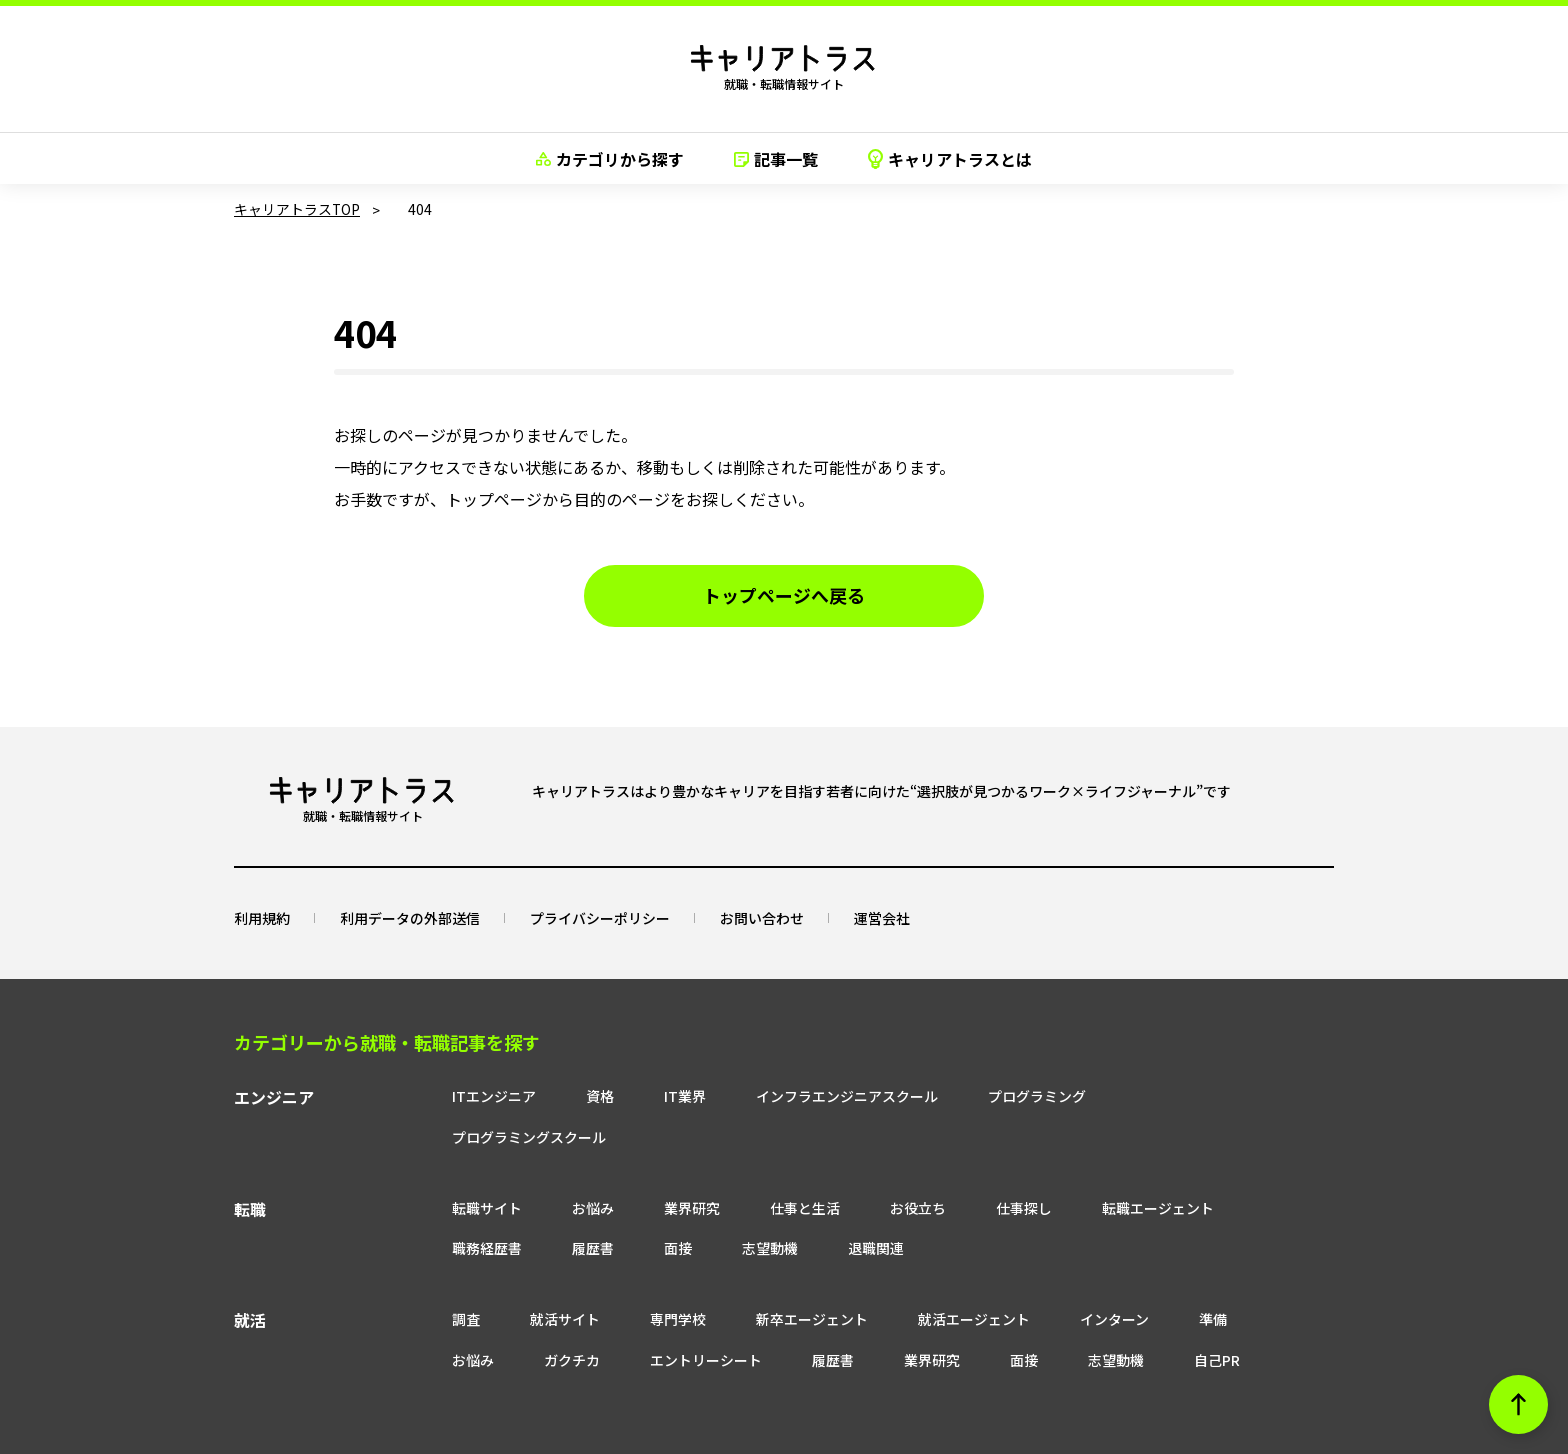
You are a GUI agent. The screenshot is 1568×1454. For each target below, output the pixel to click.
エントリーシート (576, 1319)
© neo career (784, 1436)
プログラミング (999, 1095)
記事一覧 (776, 159)
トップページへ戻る (784, 596)
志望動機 (732, 1207)
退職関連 (838, 1207)
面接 (640, 1207)
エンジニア (274, 1097)
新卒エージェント (774, 1278)
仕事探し (986, 1166)
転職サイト (449, 1166)
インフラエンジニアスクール (809, 1095)
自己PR (1087, 1319)
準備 (1175, 1278)
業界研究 (654, 1166)
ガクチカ (442, 1319)
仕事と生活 (767, 1166)
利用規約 (262, 917)
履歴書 (555, 1207)
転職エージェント (1120, 1166)
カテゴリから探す (610, 159)
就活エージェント (936, 1278)
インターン (1076, 1278)
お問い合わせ (762, 917)
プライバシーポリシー (600, 917)
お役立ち (880, 1166)
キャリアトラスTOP (297, 209)
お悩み (555, 1166)
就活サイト (527, 1278)
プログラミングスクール (1175, 1095)
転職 (250, 1168)
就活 (250, 1280)
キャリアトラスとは (950, 159)
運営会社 (882, 917)
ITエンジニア (456, 1095)
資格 (562, 1095)
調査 (428, 1278)
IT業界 (647, 1095)
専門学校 (640, 1278)
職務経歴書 (449, 1207)
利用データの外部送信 (410, 917)
